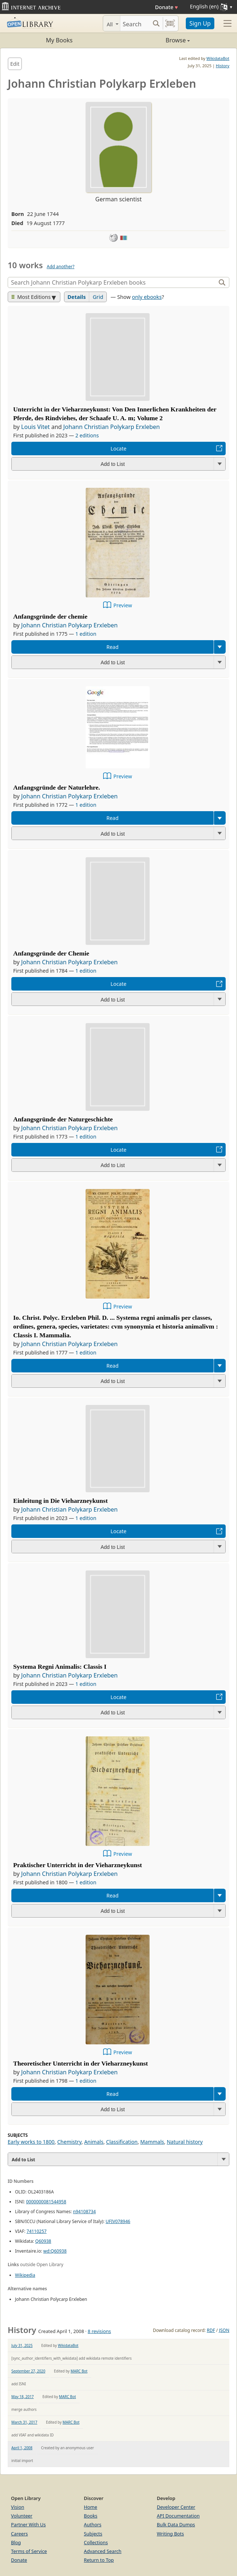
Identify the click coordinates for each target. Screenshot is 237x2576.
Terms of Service (29, 2551)
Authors (92, 2524)
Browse (154, 40)
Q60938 (43, 2241)
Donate (166, 7)
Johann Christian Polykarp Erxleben (111, 427)
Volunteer (22, 2515)
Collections (96, 2542)
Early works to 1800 (31, 2141)
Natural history (185, 2141)
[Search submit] (156, 23)
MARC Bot (79, 2371)
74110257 (37, 2231)
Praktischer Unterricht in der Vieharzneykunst (77, 1865)
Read (112, 646)
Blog (16, 2542)
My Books (59, 40)
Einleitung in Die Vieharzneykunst (60, 1500)
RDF (211, 2330)
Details (77, 296)
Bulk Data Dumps (176, 2524)
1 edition (86, 633)
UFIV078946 (118, 2221)
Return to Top (99, 2560)
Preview (122, 605)
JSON (224, 2330)
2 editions (87, 435)
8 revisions (99, 2331)
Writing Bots (170, 2533)
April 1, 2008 (22, 2447)
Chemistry (69, 2141)
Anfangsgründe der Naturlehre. (56, 787)
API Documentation (178, 2515)
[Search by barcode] (170, 23)
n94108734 (84, 2211)
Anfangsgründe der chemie (50, 616)
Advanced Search (102, 2551)
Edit (14, 63)
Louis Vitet (35, 427)
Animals (93, 2141)
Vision (17, 2507)
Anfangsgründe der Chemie (51, 953)
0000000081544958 (46, 2202)
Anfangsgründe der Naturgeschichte (63, 1119)
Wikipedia (25, 2275)
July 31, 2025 (22, 2345)
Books (90, 2515)
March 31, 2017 (24, 2422)
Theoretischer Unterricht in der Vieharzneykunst (80, 2063)
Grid (98, 296)
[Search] (134, 23)
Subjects (93, 2533)
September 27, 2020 (28, 2371)
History (222, 65)
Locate (118, 448)
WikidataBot (217, 58)
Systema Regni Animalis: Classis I (59, 1666)
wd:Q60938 (55, 2251)
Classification (122, 2141)
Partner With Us (28, 2524)
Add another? (61, 266)
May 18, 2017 (22, 2396)
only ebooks (147, 296)
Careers (19, 2533)
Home (90, 2507)
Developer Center (176, 2507)
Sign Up (200, 23)
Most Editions (31, 296)
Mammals (152, 2141)
